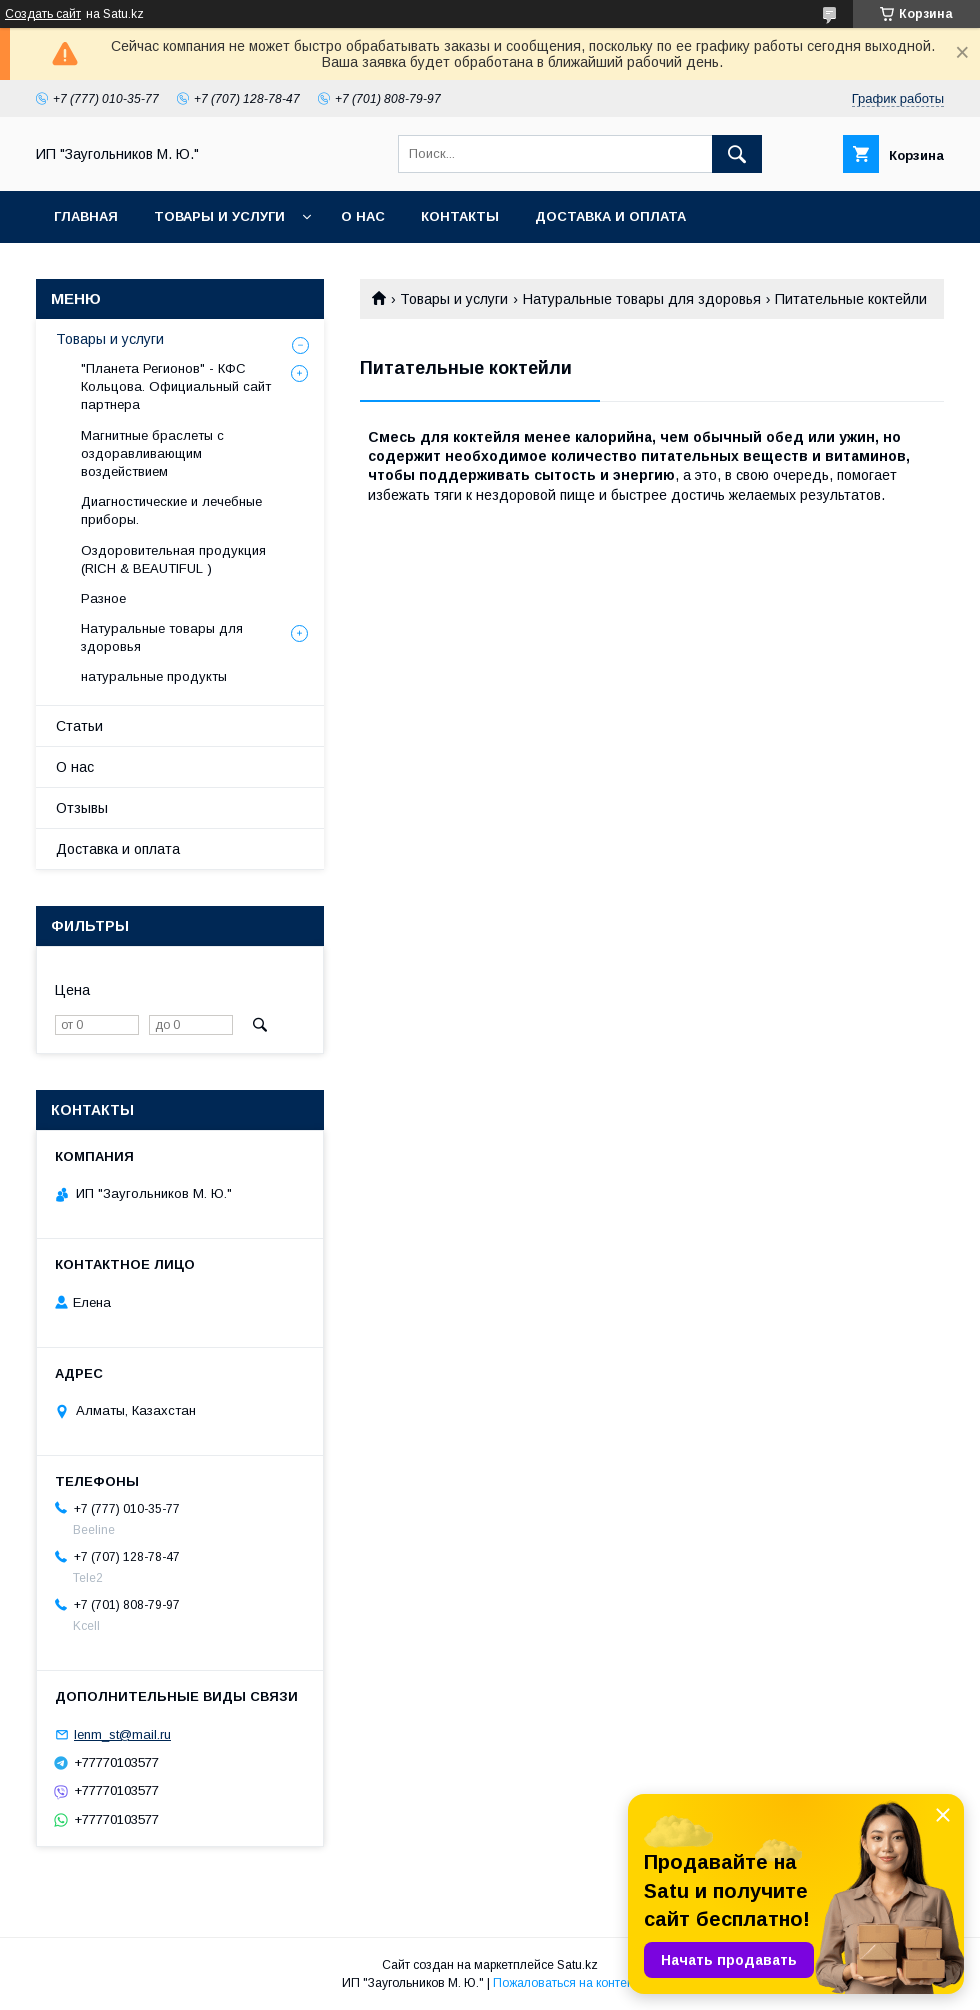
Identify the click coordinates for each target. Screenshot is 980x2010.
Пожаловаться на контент (566, 1983)
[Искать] (737, 154)
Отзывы (82, 808)
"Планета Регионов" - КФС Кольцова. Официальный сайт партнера (176, 386)
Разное (103, 598)
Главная (86, 216)
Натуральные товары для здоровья (642, 299)
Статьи (79, 726)
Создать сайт (43, 14)
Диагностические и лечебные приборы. (171, 510)
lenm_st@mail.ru (122, 1734)
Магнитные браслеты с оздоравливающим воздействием (152, 453)
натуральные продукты (154, 676)
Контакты (460, 216)
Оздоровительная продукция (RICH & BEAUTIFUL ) (173, 559)
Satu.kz (577, 1965)
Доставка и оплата (610, 216)
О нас (363, 216)
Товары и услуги (219, 216)
